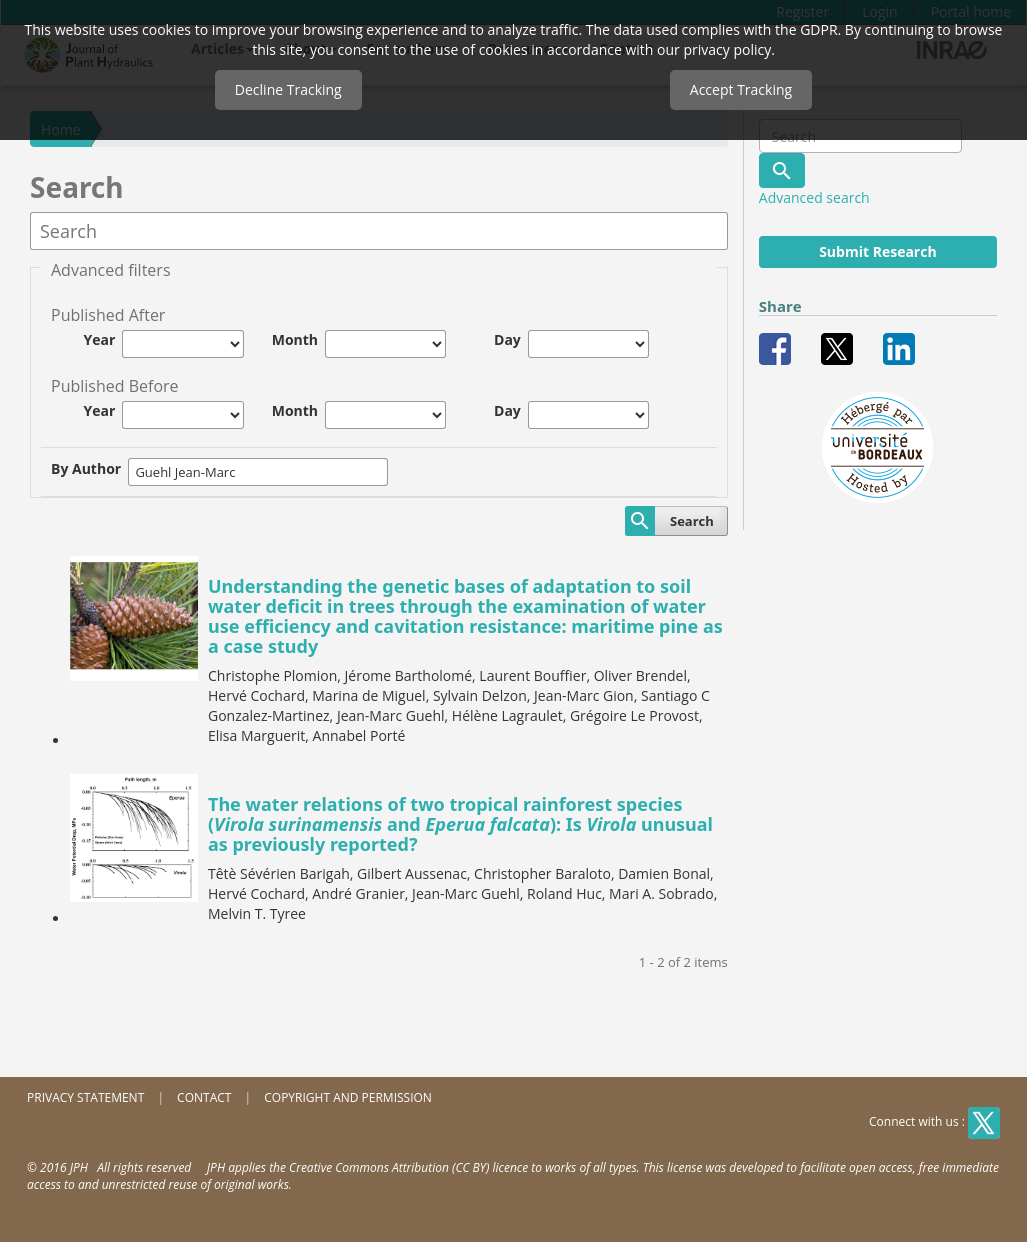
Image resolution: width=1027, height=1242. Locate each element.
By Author (86, 468)
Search (692, 521)
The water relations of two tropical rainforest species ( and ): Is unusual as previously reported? (460, 824)
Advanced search (814, 197)
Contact (204, 1097)
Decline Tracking (288, 89)
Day (507, 339)
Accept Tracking (741, 89)
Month (295, 339)
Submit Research (877, 251)
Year (100, 339)
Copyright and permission (348, 1097)
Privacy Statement (85, 1097)
